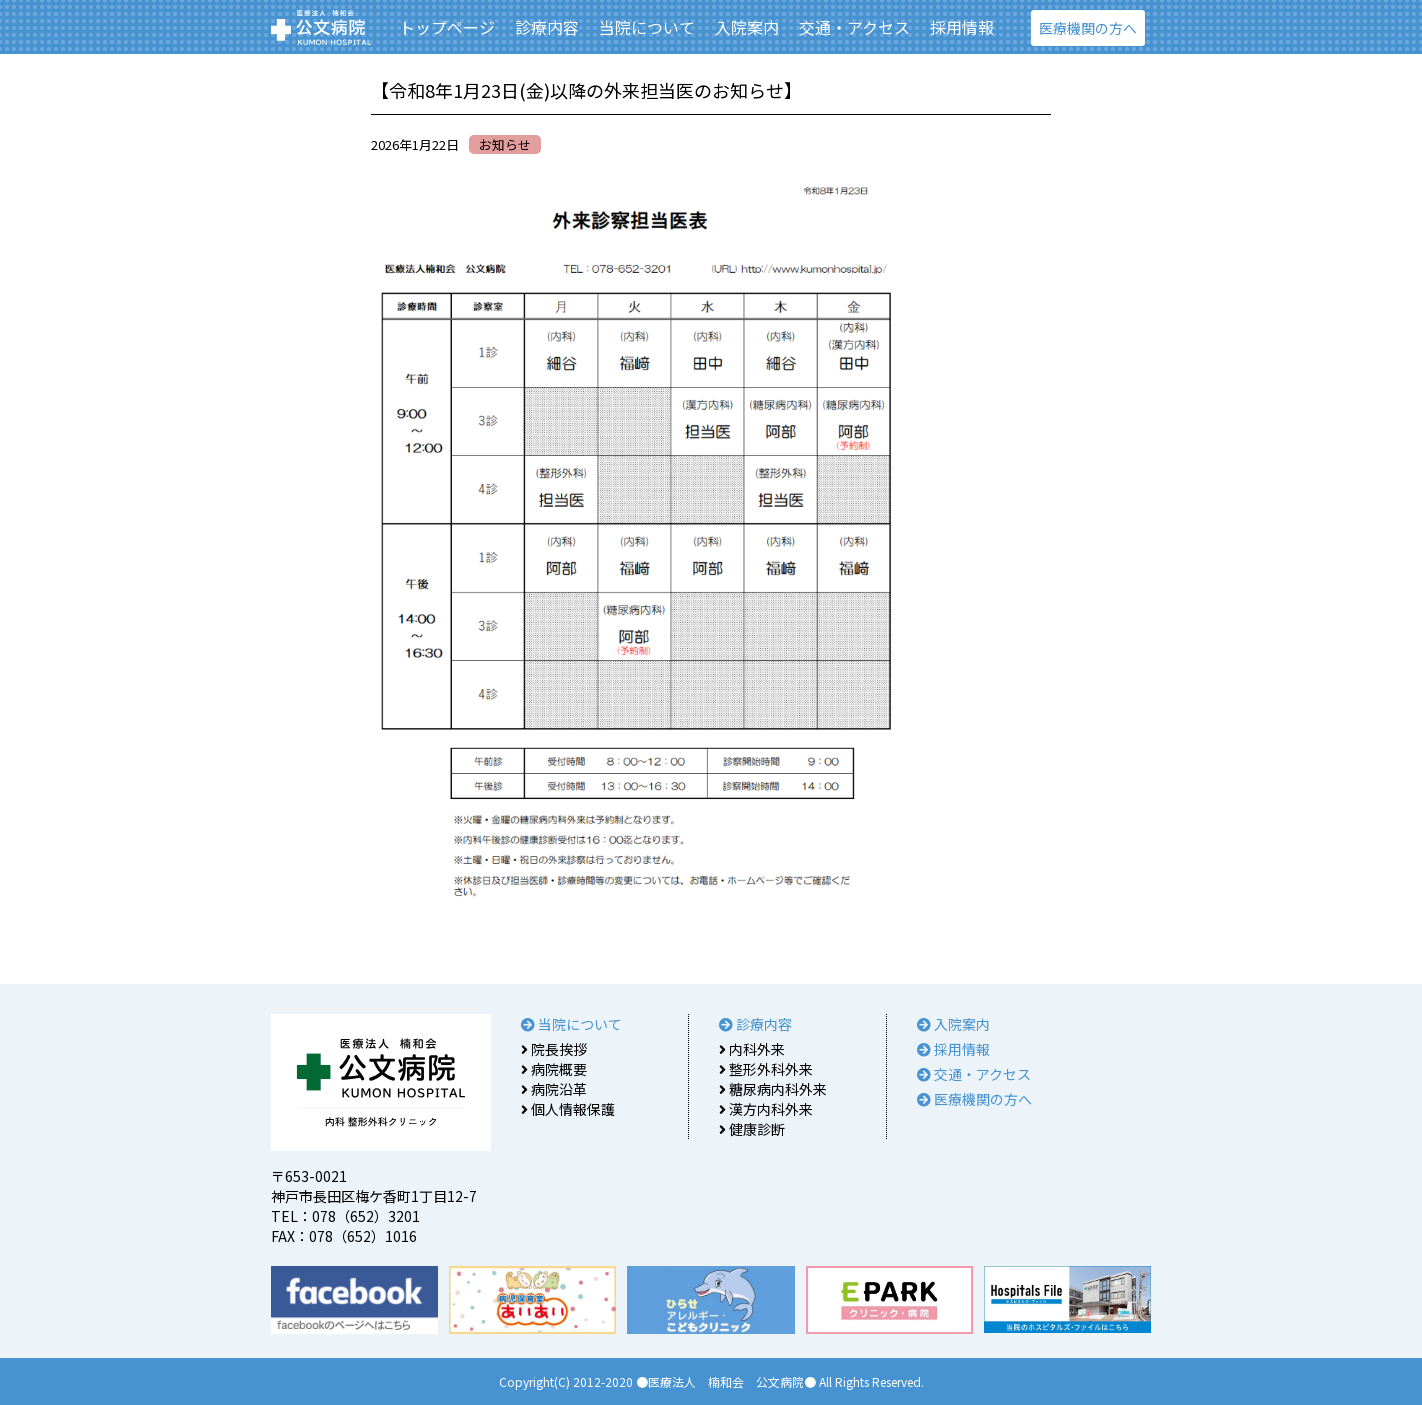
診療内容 (547, 27)
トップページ (447, 27)
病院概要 (554, 1069)
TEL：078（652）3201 (345, 1216)
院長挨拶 (554, 1049)
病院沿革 (554, 1089)
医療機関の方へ (1088, 28)
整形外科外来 (766, 1069)
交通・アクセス (854, 27)
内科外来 (752, 1049)
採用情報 (962, 27)
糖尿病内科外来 (773, 1089)
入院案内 (747, 27)
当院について (647, 27)
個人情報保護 (568, 1109)
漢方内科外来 (766, 1109)
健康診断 (752, 1129)
